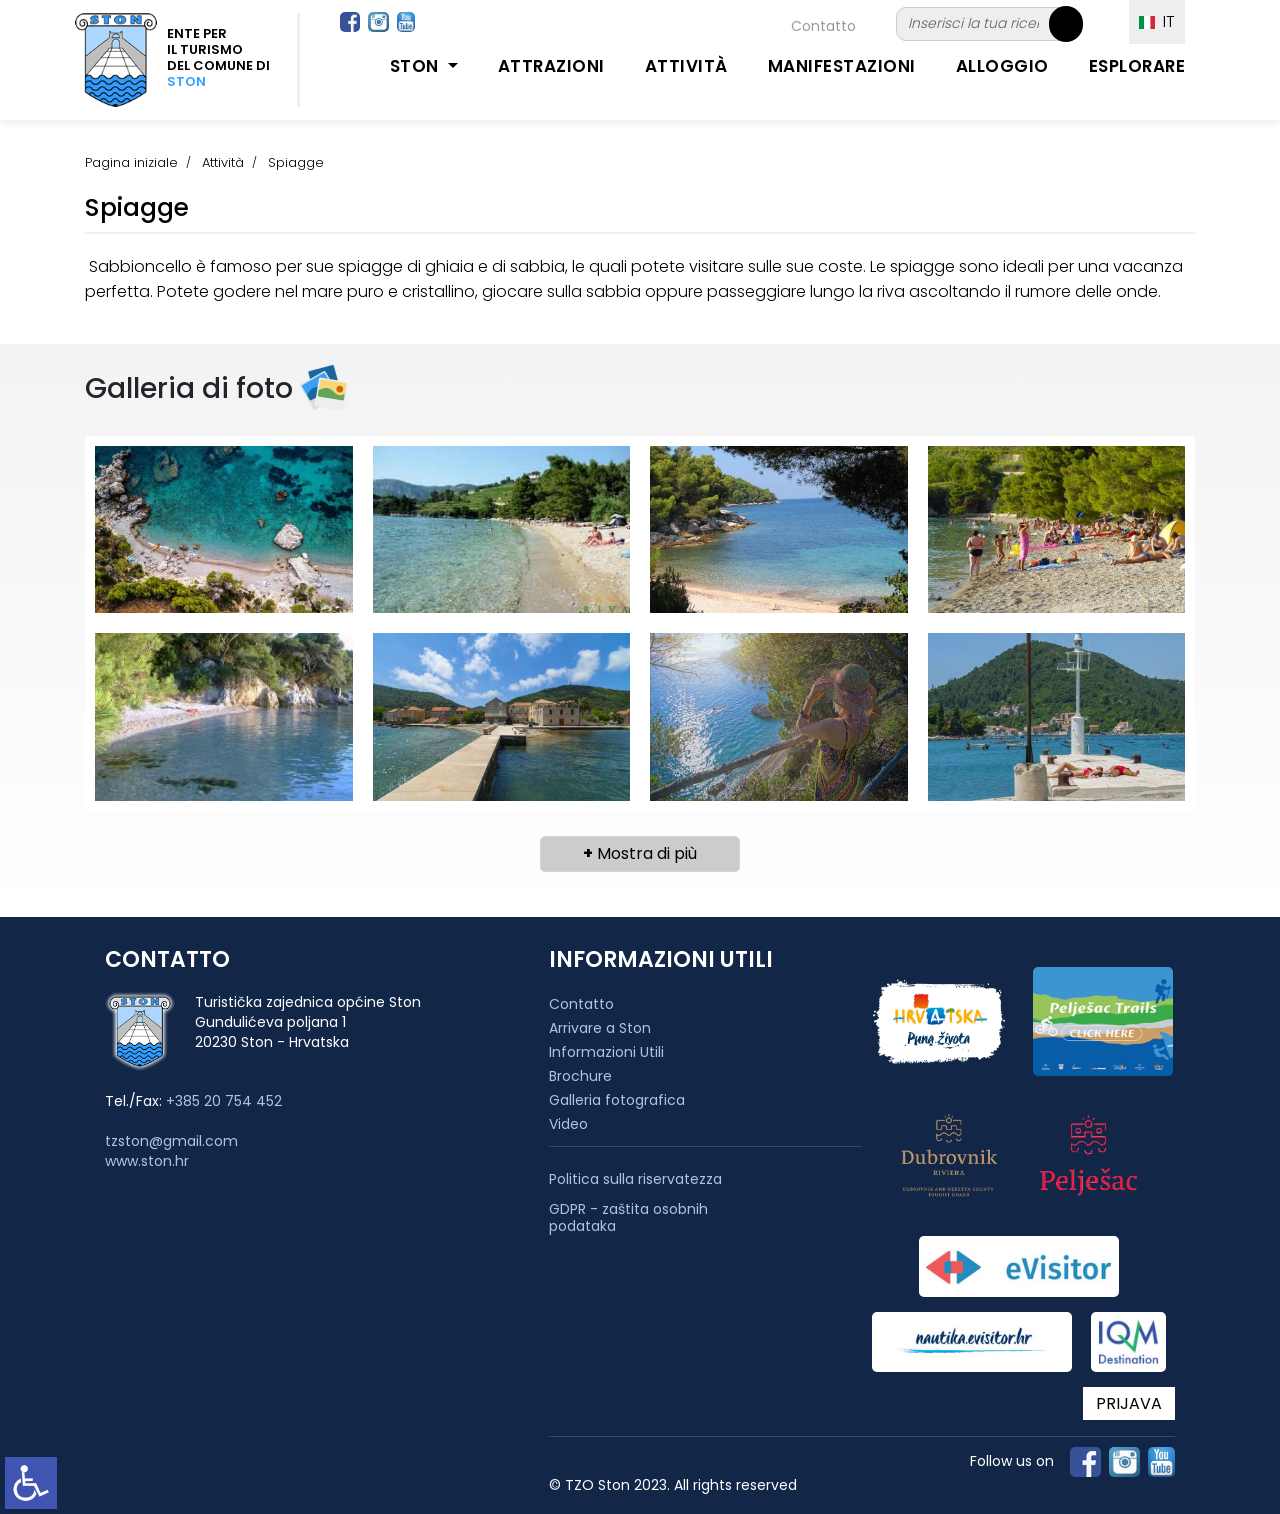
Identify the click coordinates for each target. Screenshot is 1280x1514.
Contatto (823, 26)
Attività (686, 66)
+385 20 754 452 (224, 1101)
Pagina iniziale (131, 162)
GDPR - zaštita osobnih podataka (628, 1218)
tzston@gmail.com (171, 1141)
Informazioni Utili (606, 1052)
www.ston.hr (147, 1161)
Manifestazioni (842, 66)
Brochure (580, 1076)
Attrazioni (551, 66)
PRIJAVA (1129, 1403)
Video (568, 1124)
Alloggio (1002, 66)
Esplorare (1137, 66)
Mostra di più (640, 853)
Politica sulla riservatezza (635, 1179)
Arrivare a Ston (600, 1028)
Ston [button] (417, 66)
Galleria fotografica (617, 1100)
